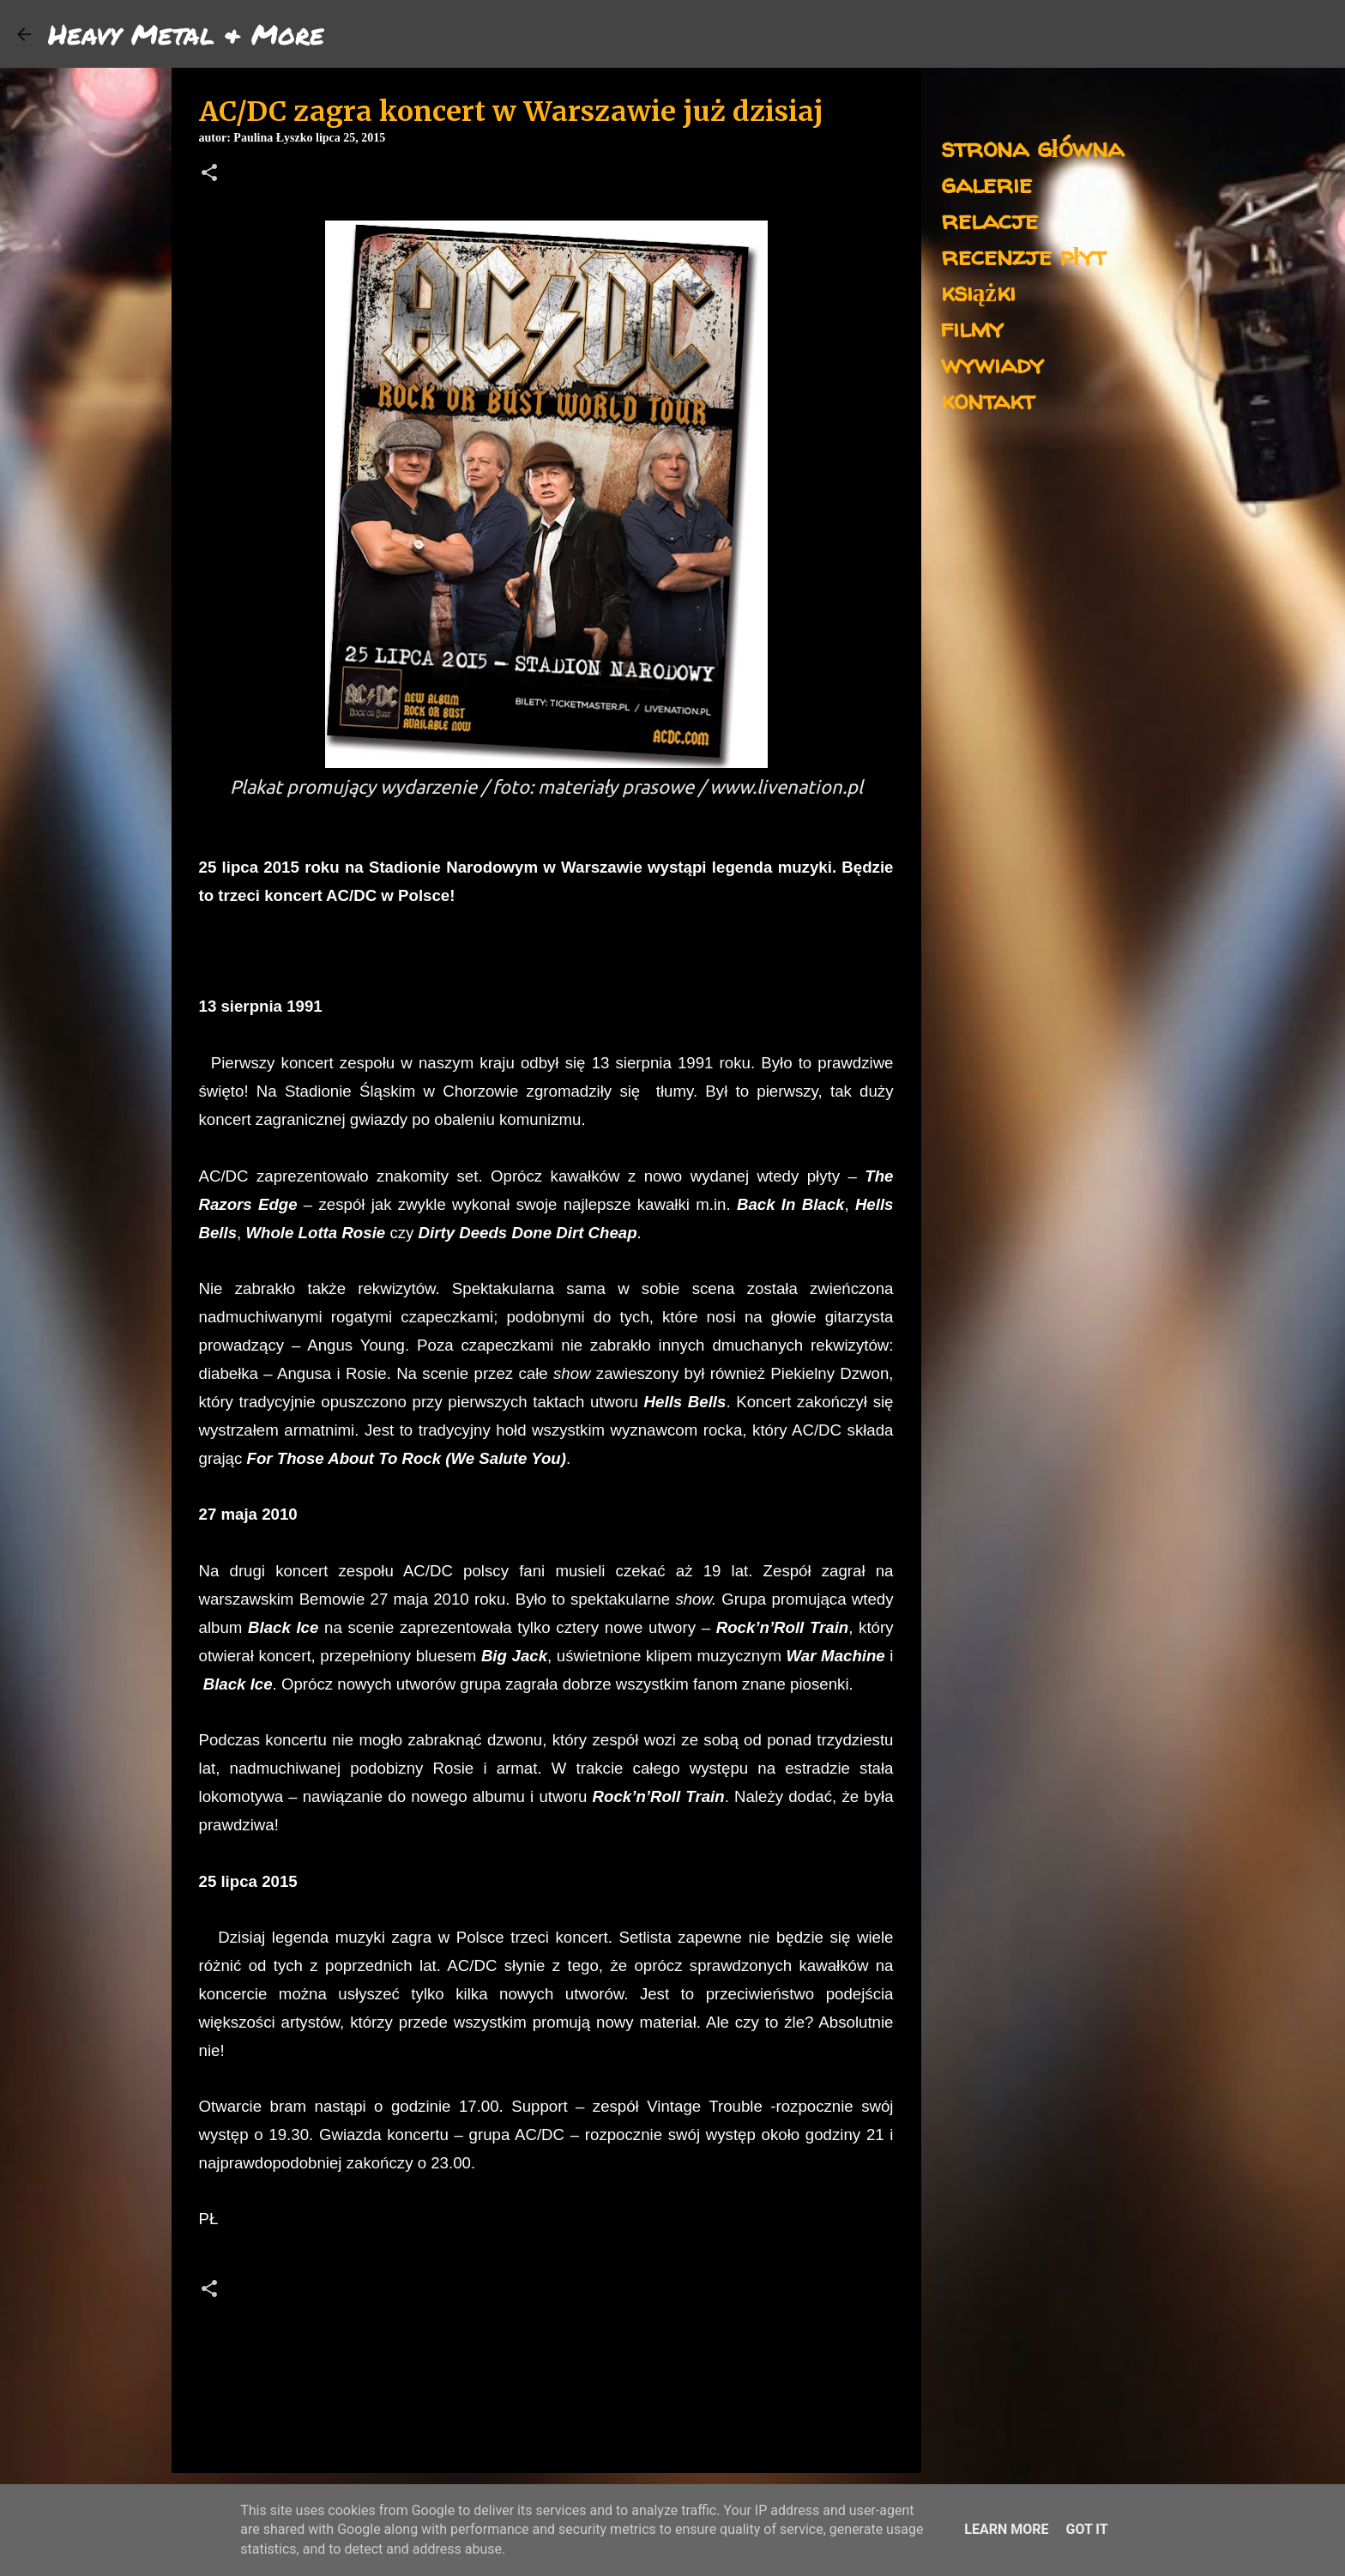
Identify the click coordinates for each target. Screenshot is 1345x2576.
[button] (209, 174)
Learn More (1006, 2529)
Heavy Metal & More (186, 33)
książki (978, 291)
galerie (986, 183)
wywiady (992, 363)
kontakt (987, 399)
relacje (989, 219)
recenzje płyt (1023, 255)
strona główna (1032, 147)
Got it (1086, 2529)
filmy (972, 327)
